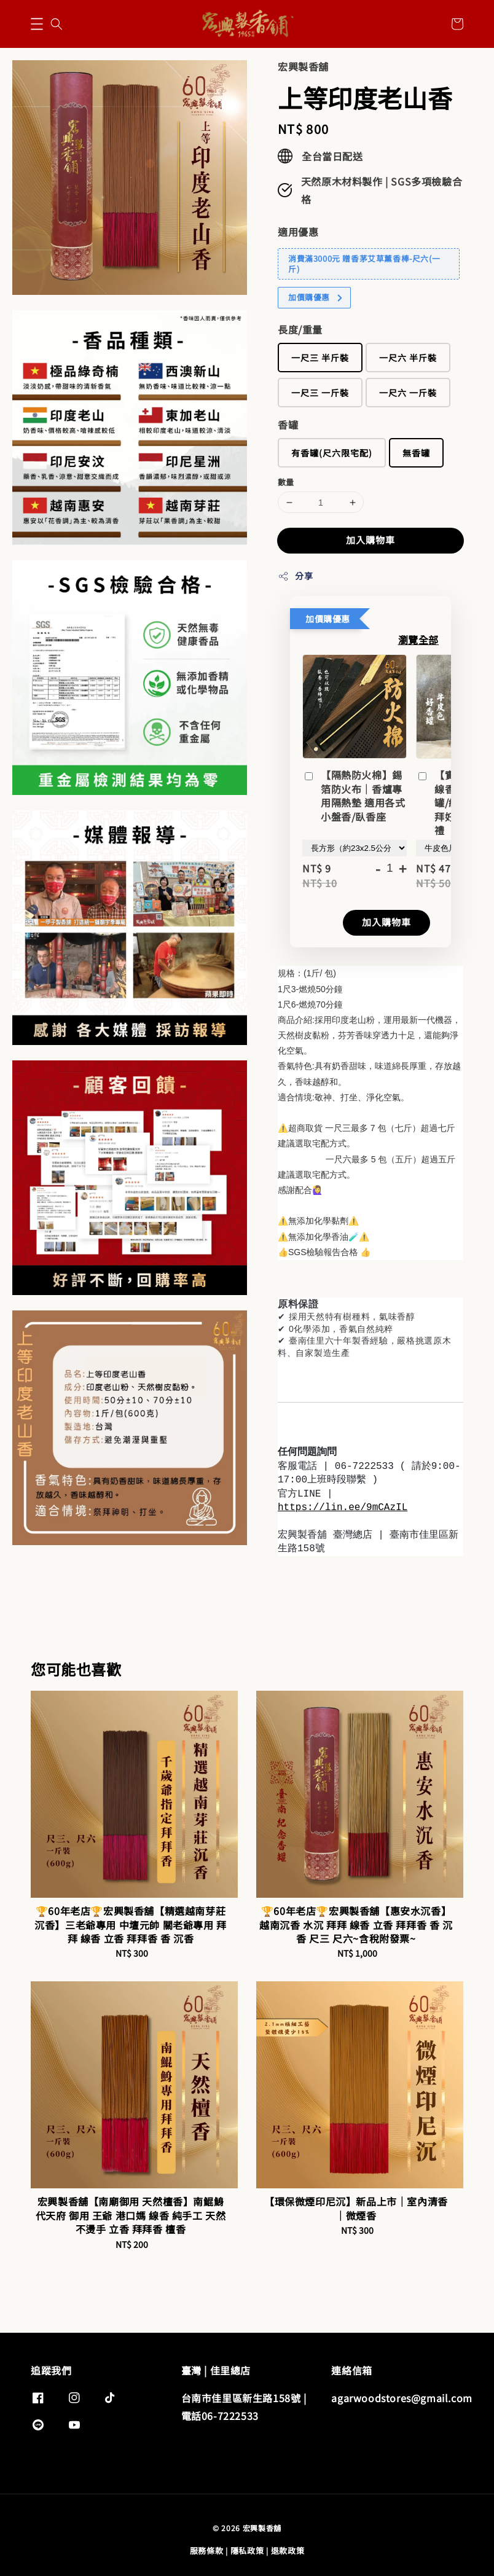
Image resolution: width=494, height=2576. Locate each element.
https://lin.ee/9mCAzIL (342, 1507)
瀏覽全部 (418, 639)
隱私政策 (247, 2550)
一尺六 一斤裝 (408, 392)
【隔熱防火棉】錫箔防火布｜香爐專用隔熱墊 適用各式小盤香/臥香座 (353, 795)
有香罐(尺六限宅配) (331, 453)
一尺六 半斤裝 (408, 357)
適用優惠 (298, 231)
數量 (286, 482)
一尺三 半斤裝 (320, 357)
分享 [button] (295, 576)
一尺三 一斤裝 (320, 392)
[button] (36, 23)
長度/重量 (300, 329)
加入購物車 (370, 539)
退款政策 (288, 2550)
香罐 (288, 424)
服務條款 (207, 2550)
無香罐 (416, 453)
